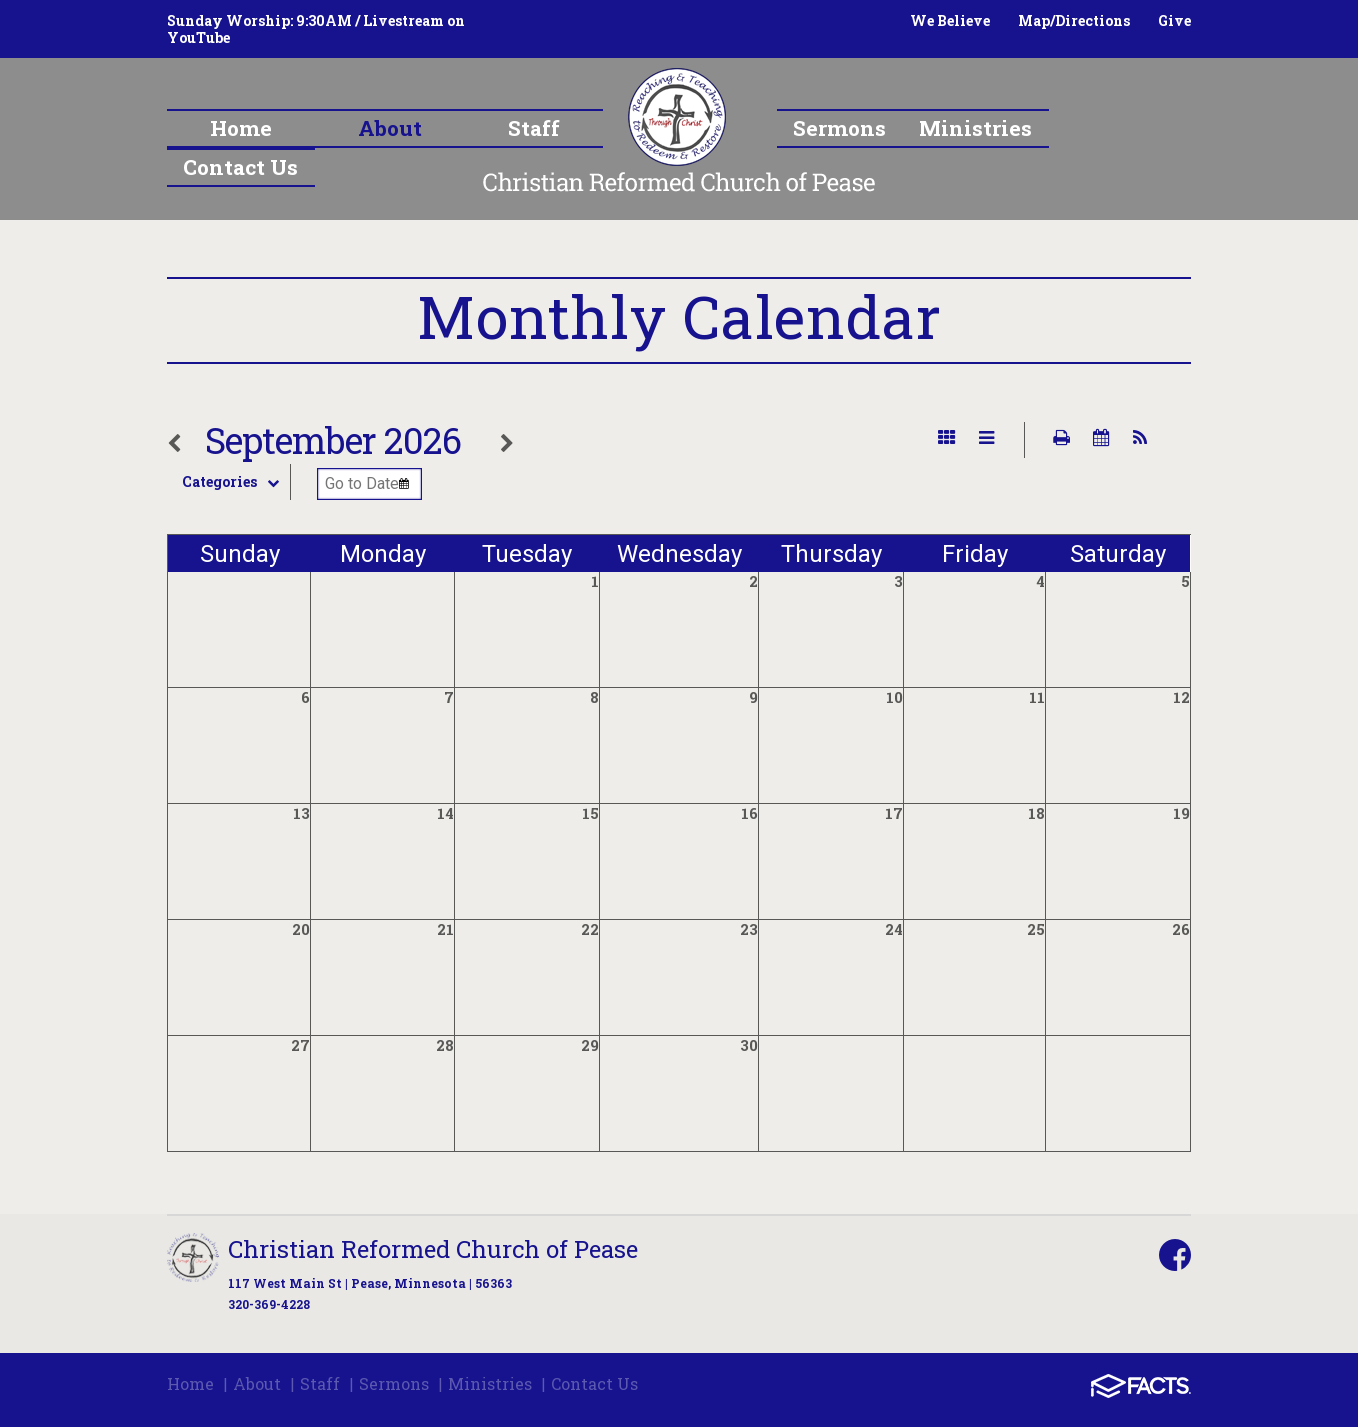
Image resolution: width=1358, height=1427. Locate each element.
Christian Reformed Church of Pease (433, 1249)
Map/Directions (1074, 20)
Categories (235, 482)
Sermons (394, 1383)
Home (190, 1383)
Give (1174, 20)
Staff (320, 1383)
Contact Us (594, 1383)
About (257, 1383)
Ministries (490, 1383)
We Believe (950, 20)
